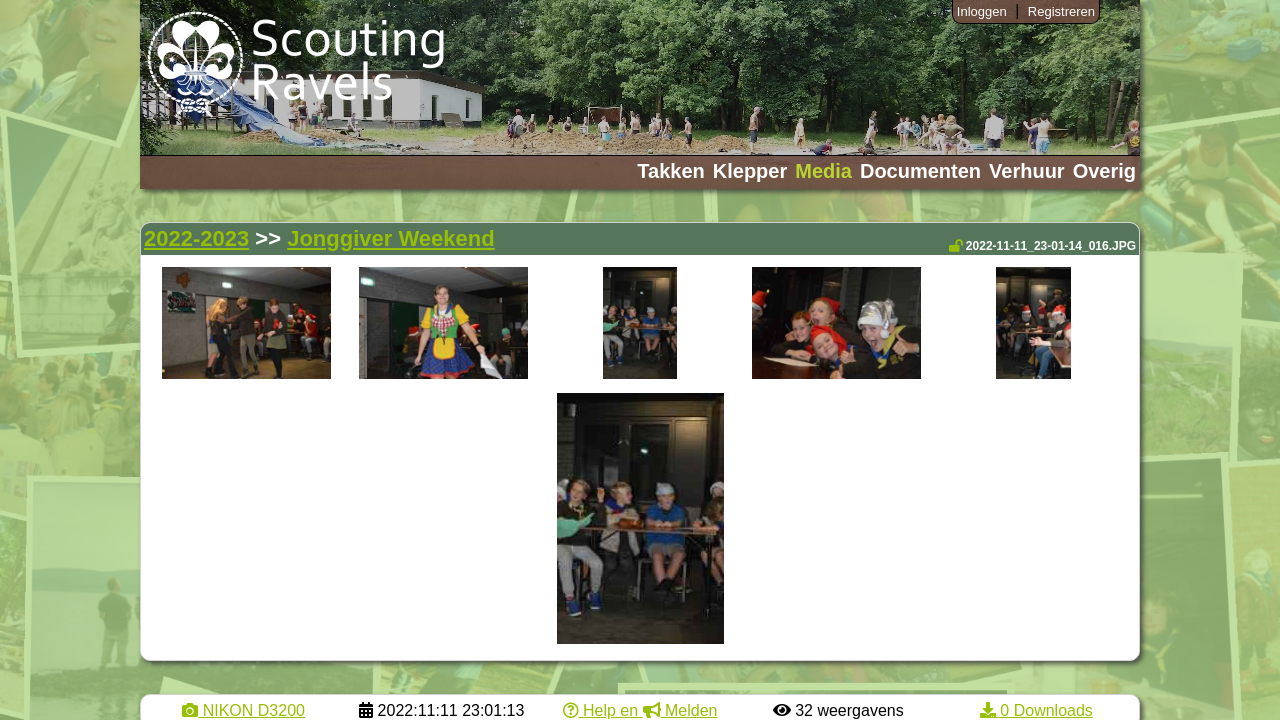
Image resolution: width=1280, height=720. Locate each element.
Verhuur (1027, 171)
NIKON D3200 (243, 710)
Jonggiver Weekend (390, 238)
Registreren (1061, 11)
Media (823, 171)
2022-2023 (196, 238)
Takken (670, 171)
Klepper (750, 171)
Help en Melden (640, 710)
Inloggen (982, 11)
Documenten (920, 171)
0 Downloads (1036, 710)
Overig (1104, 171)
